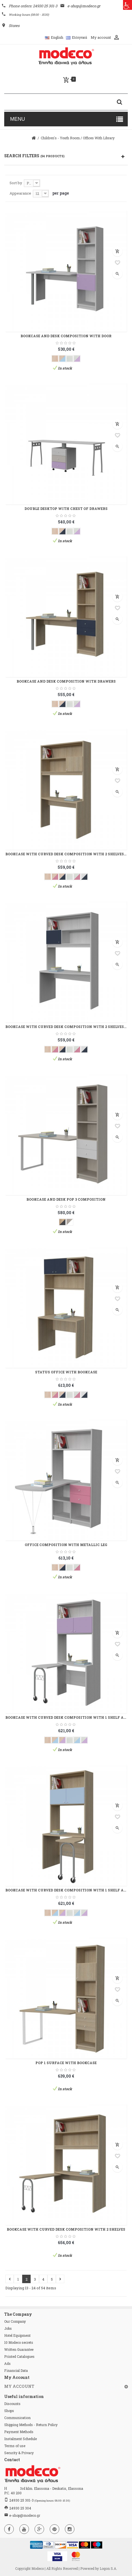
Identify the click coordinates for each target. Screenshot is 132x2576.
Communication (17, 2417)
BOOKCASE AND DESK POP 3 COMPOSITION (66, 1199)
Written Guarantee (18, 2349)
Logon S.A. (108, 2568)
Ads (7, 2363)
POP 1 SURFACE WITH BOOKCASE (66, 2062)
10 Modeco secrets (18, 2342)
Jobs (8, 2328)
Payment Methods (18, 2431)
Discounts (12, 2403)
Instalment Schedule (20, 2438)
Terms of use (14, 2445)
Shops (9, 2410)
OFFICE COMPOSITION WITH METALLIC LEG (66, 1544)
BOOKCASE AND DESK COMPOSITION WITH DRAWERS (66, 681)
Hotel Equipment (17, 2335)
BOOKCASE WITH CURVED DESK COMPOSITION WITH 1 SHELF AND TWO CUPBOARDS (66, 1717)
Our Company (15, 2321)
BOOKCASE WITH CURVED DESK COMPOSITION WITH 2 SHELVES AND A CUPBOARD (66, 854)
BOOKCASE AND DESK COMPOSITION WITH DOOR (66, 336)
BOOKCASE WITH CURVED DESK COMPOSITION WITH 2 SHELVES (66, 2229)
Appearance (20, 193)
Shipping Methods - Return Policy (31, 2424)
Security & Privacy (19, 2452)
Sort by (16, 182)
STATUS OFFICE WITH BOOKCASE (66, 1372)
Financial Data (16, 2370)
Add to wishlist (117, 262)
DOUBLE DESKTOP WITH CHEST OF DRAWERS (66, 508)
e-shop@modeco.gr (24, 2515)
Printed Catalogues (19, 2356)
